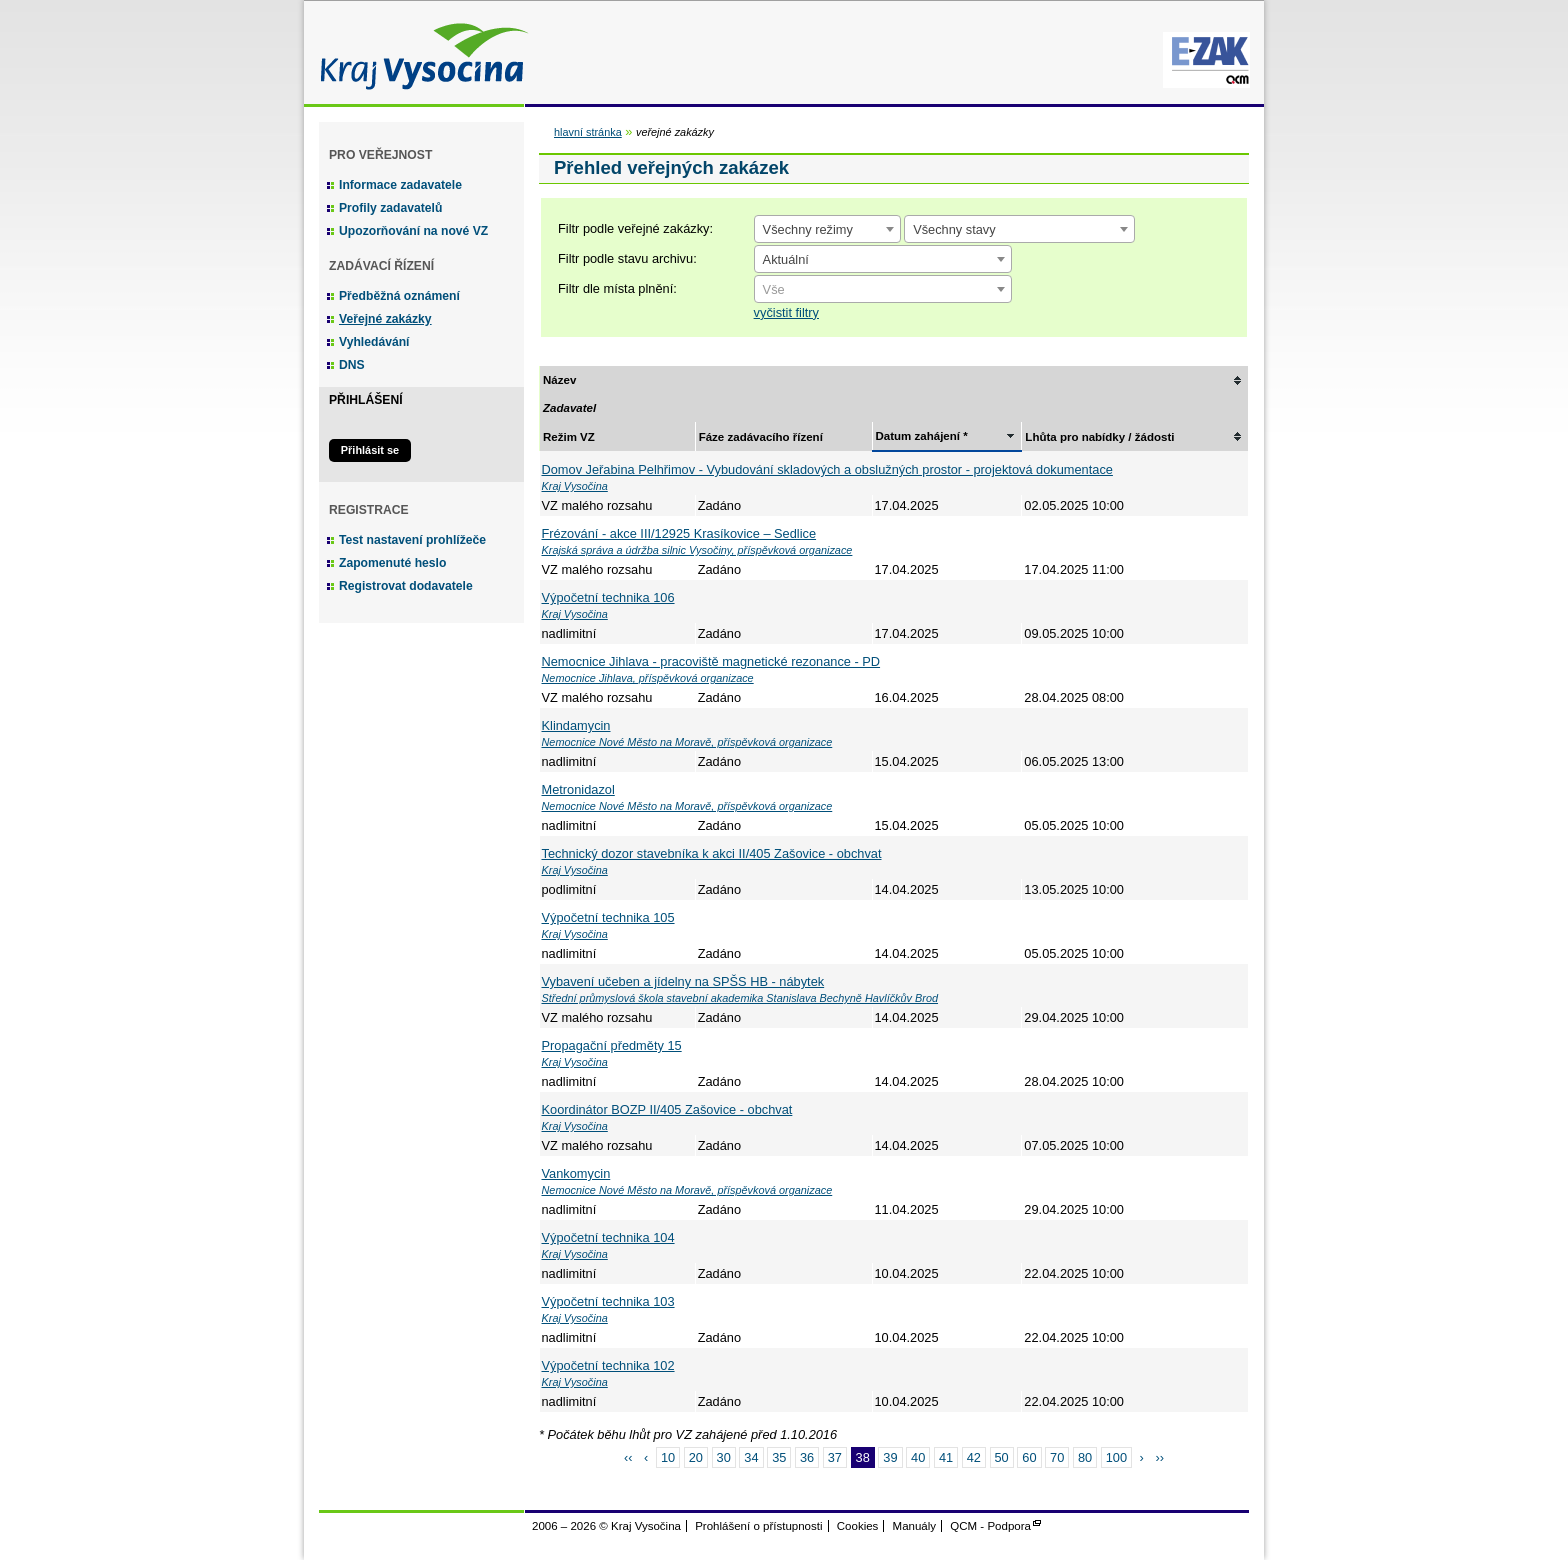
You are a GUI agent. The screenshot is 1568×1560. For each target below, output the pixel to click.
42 (974, 1457)
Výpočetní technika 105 (608, 917)
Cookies (858, 1526)
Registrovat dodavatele (406, 586)
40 (918, 1457)
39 (890, 1457)
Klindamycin (576, 725)
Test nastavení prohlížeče (412, 540)
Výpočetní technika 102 (608, 1365)
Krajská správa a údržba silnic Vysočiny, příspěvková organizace (697, 550)
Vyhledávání (374, 342)
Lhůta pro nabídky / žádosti (1099, 437)
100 (1116, 1457)
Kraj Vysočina (419, 52)
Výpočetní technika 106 (608, 597)
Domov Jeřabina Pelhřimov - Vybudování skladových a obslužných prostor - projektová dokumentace (827, 469)
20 (696, 1457)
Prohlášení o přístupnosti (758, 1526)
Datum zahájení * (922, 436)
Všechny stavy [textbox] (954, 229)
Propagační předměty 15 (612, 1045)
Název (559, 380)
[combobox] (827, 229)
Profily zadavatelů (390, 208)
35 (779, 1457)
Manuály (915, 1526)
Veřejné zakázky (385, 319)
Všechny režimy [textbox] (808, 229)
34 (751, 1457)
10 (668, 1457)
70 (1057, 1457)
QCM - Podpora (990, 1526)
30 (724, 1457)
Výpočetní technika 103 (608, 1301)
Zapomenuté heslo (392, 563)
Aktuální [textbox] (786, 259)
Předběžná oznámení (399, 296)
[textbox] (883, 290)
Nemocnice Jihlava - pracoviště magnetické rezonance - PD (711, 661)
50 (1002, 1457)
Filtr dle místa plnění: (617, 288)
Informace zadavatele (400, 185)
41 (946, 1457)
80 (1085, 1457)
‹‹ (628, 1457)
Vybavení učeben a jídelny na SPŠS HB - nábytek (683, 981)
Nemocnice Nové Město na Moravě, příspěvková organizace (687, 742)
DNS (352, 365)
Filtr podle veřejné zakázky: (635, 228)
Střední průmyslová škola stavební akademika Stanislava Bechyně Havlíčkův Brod (740, 998)
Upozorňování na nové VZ (413, 231)
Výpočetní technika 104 (608, 1237)
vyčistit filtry (786, 312)
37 (835, 1457)
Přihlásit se (370, 450)
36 (807, 1457)
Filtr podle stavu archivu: (627, 258)
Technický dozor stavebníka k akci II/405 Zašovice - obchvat (712, 853)
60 (1029, 1457)
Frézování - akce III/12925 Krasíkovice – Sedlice (679, 533)
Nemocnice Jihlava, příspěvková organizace (648, 678)
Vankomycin (576, 1173)
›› (1159, 1457)
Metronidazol (578, 789)
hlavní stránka (588, 132)
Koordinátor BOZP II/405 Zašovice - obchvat (667, 1109)
